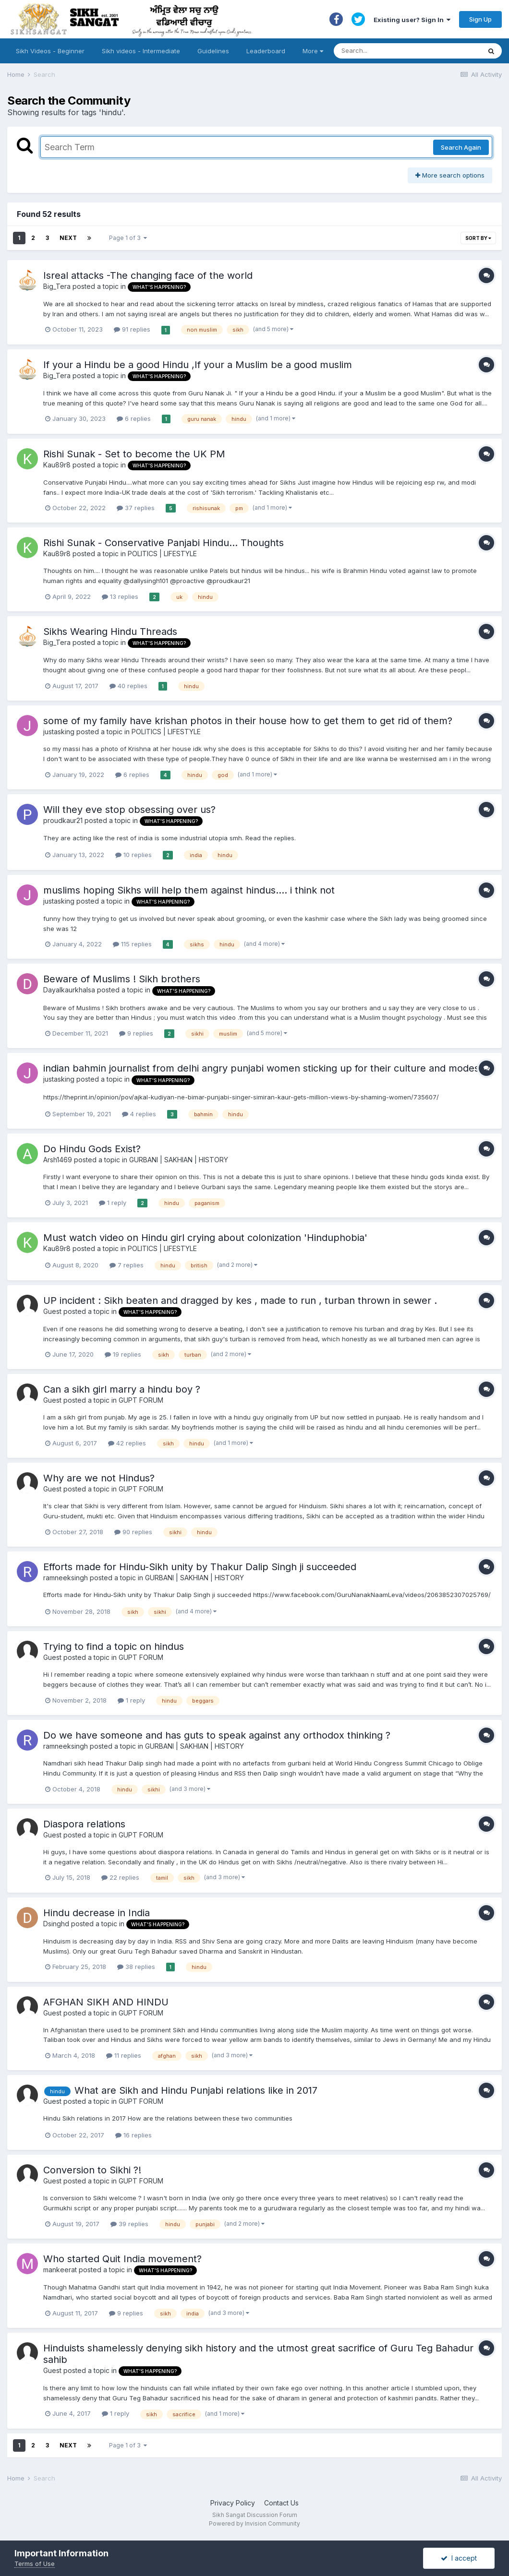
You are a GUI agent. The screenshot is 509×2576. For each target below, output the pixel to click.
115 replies (132, 944)
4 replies (139, 1114)
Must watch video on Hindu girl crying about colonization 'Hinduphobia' (205, 1237)
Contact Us (281, 2503)
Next (68, 237)
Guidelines (213, 51)
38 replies (136, 1966)
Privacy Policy (232, 2503)
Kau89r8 (57, 465)
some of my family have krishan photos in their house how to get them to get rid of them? (247, 721)
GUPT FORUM (141, 1400)
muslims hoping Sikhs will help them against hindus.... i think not (189, 890)
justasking (58, 731)
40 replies (128, 686)
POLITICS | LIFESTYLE (162, 553)
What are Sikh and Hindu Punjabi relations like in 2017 (195, 2090)
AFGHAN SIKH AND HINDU (106, 2002)
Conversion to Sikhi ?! (92, 2170)
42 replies (127, 1443)
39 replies (129, 2224)
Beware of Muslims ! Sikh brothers (121, 979)
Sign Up (480, 19)
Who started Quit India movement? (122, 2259)
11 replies (123, 2055)
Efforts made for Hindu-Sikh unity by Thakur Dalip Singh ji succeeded (199, 1567)
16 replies (133, 2135)
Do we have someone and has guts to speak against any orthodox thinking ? (216, 1735)
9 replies (136, 1033)
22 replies (120, 1877)
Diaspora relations (84, 1824)
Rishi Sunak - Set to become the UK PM (134, 454)
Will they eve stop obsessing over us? (129, 809)
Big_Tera (57, 286)
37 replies (136, 508)
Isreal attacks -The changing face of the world (148, 275)
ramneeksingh (65, 1578)
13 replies (120, 596)
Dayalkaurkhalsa (69, 990)
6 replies (134, 418)
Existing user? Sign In (412, 20)
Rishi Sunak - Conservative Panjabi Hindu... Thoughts (163, 543)
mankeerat (60, 2270)
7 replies (126, 1265)
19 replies (123, 1354)
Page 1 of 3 (128, 237)
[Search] (398, 51)
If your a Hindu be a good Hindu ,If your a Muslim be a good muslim (197, 364)
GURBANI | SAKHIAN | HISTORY (178, 1160)
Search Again (461, 147)
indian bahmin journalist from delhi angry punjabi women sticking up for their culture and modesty (265, 1068)
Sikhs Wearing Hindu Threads (110, 631)
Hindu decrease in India (96, 1913)
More (313, 51)
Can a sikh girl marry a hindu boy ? (121, 1389)
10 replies (133, 855)
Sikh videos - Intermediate (141, 51)
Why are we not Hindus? (99, 1478)
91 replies (132, 329)
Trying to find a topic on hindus (113, 1646)
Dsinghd (56, 1924)
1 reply (112, 1202)
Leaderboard (265, 51)
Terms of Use (34, 2563)
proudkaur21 (63, 820)
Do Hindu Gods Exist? (92, 1149)
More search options (450, 175)
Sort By (478, 238)
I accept (459, 2558)
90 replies (133, 1532)
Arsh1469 (57, 1160)
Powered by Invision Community (254, 2523)
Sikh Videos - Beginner (50, 51)
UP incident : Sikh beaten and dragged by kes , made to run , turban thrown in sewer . (240, 1300)
